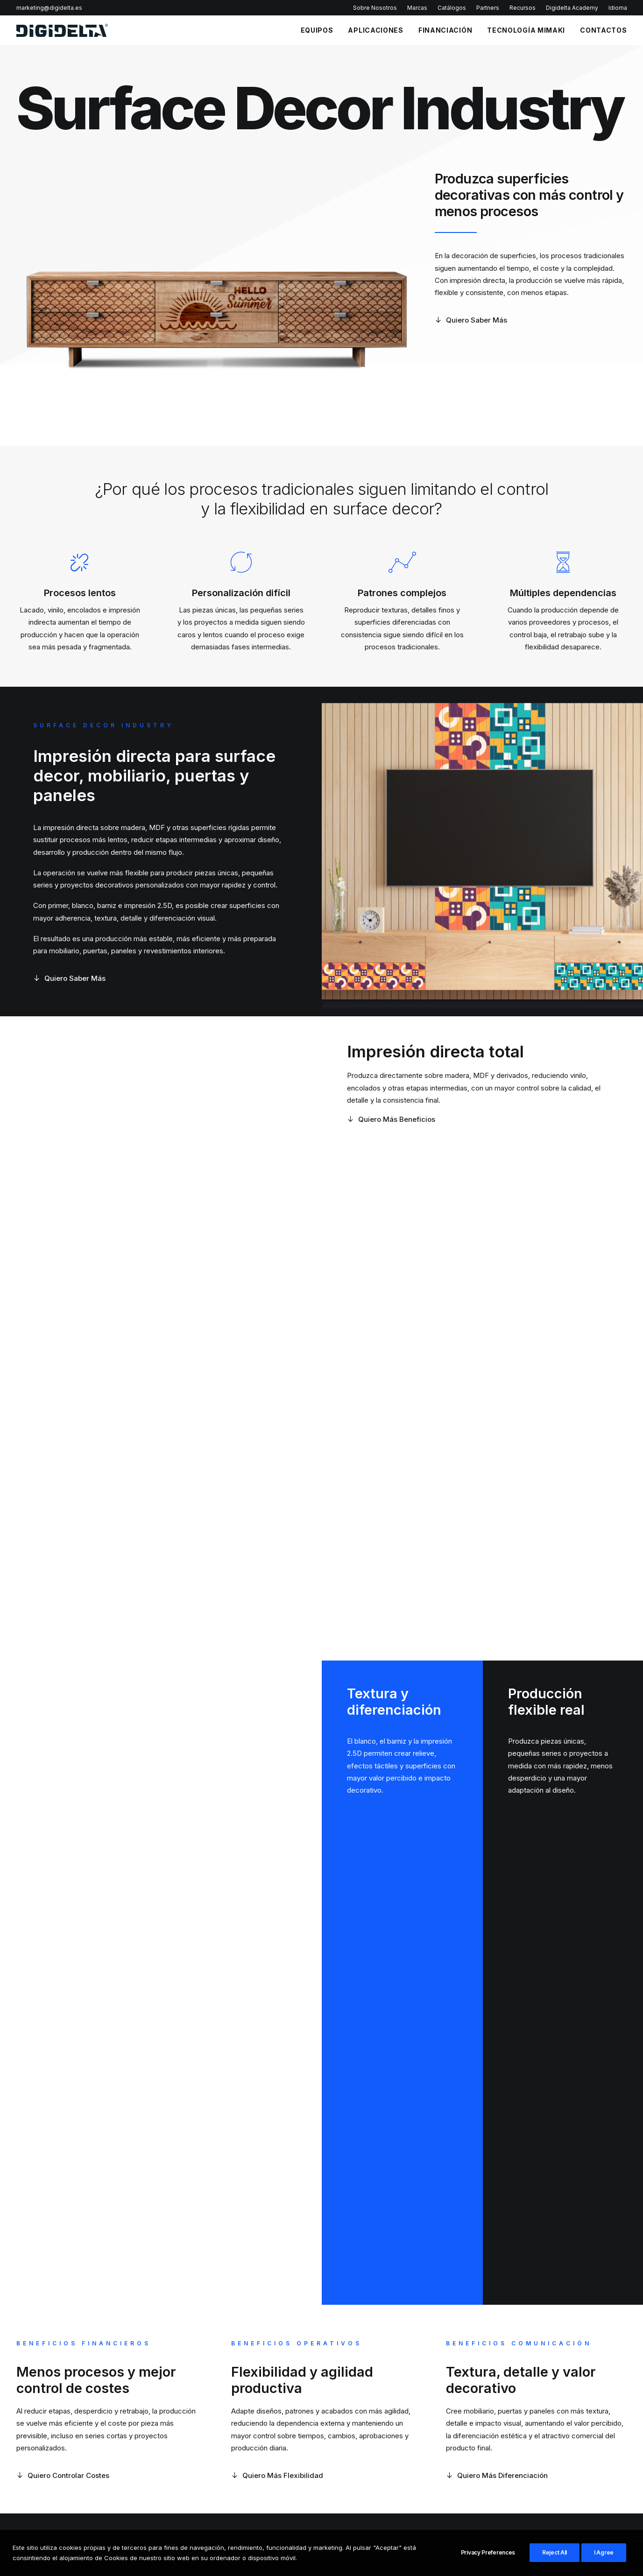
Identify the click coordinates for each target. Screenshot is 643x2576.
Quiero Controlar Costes (62, 2475)
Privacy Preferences (488, 2552)
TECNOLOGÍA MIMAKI (526, 30)
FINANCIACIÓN (445, 30)
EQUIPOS (317, 30)
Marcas (417, 7)
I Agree (604, 2552)
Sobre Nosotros (375, 7)
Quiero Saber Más (471, 320)
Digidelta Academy (572, 7)
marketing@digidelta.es (49, 7)
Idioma (617, 7)
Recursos (522, 7)
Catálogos (452, 7)
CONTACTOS (603, 30)
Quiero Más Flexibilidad (277, 2475)
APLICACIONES (375, 30)
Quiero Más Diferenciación (497, 2475)
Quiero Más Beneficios (391, 1119)
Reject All (554, 2552)
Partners (487, 7)
